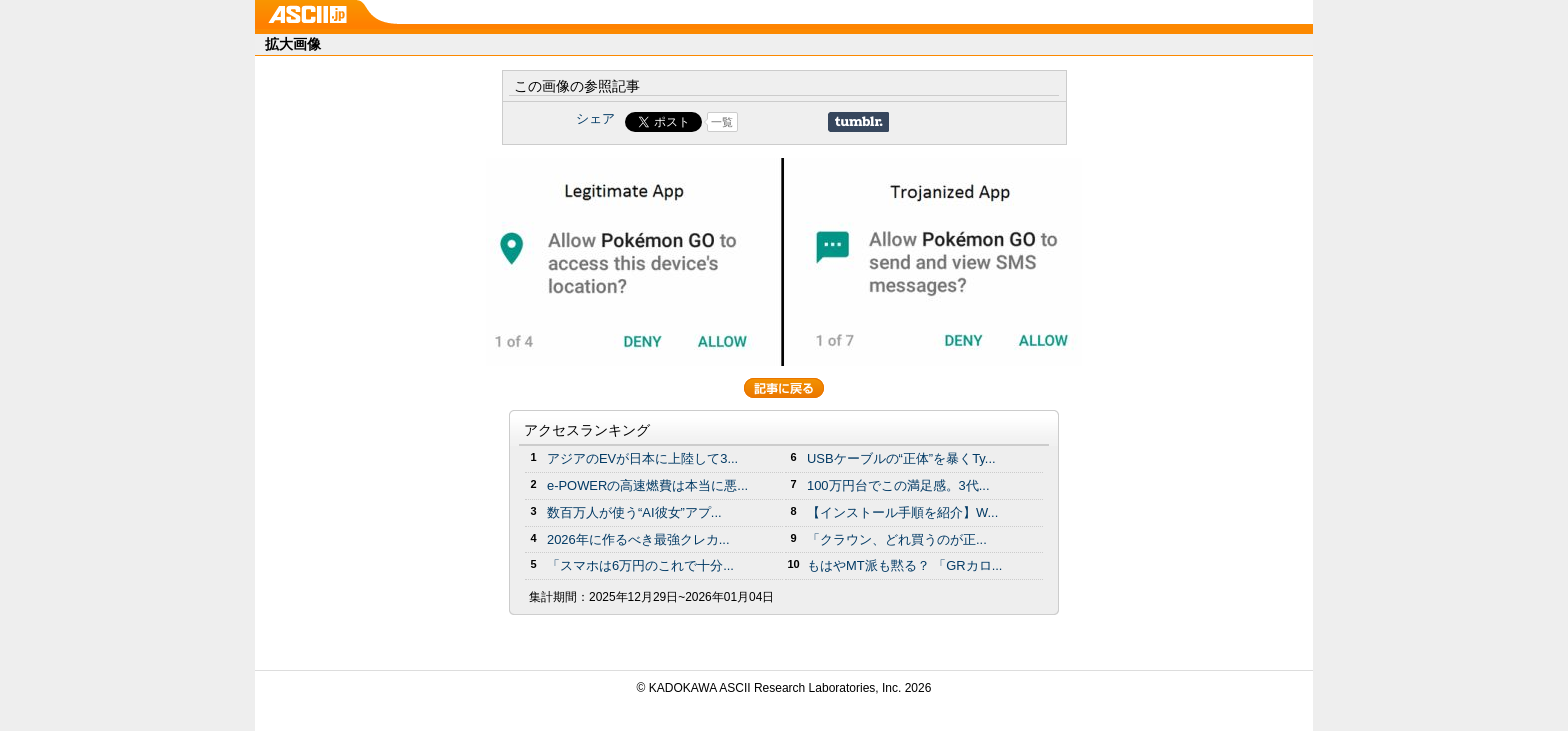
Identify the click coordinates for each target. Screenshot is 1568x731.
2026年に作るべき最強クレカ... (638, 539)
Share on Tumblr (858, 122)
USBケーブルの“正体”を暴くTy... (901, 458)
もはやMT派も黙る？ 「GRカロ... (904, 565)
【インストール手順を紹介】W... (902, 512)
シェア (595, 118)
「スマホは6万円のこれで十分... (640, 565)
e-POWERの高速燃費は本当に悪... (647, 485)
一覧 (722, 122)
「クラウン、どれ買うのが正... (897, 539)
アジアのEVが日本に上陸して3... (642, 458)
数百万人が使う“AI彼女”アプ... (634, 512)
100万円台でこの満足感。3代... (898, 485)
